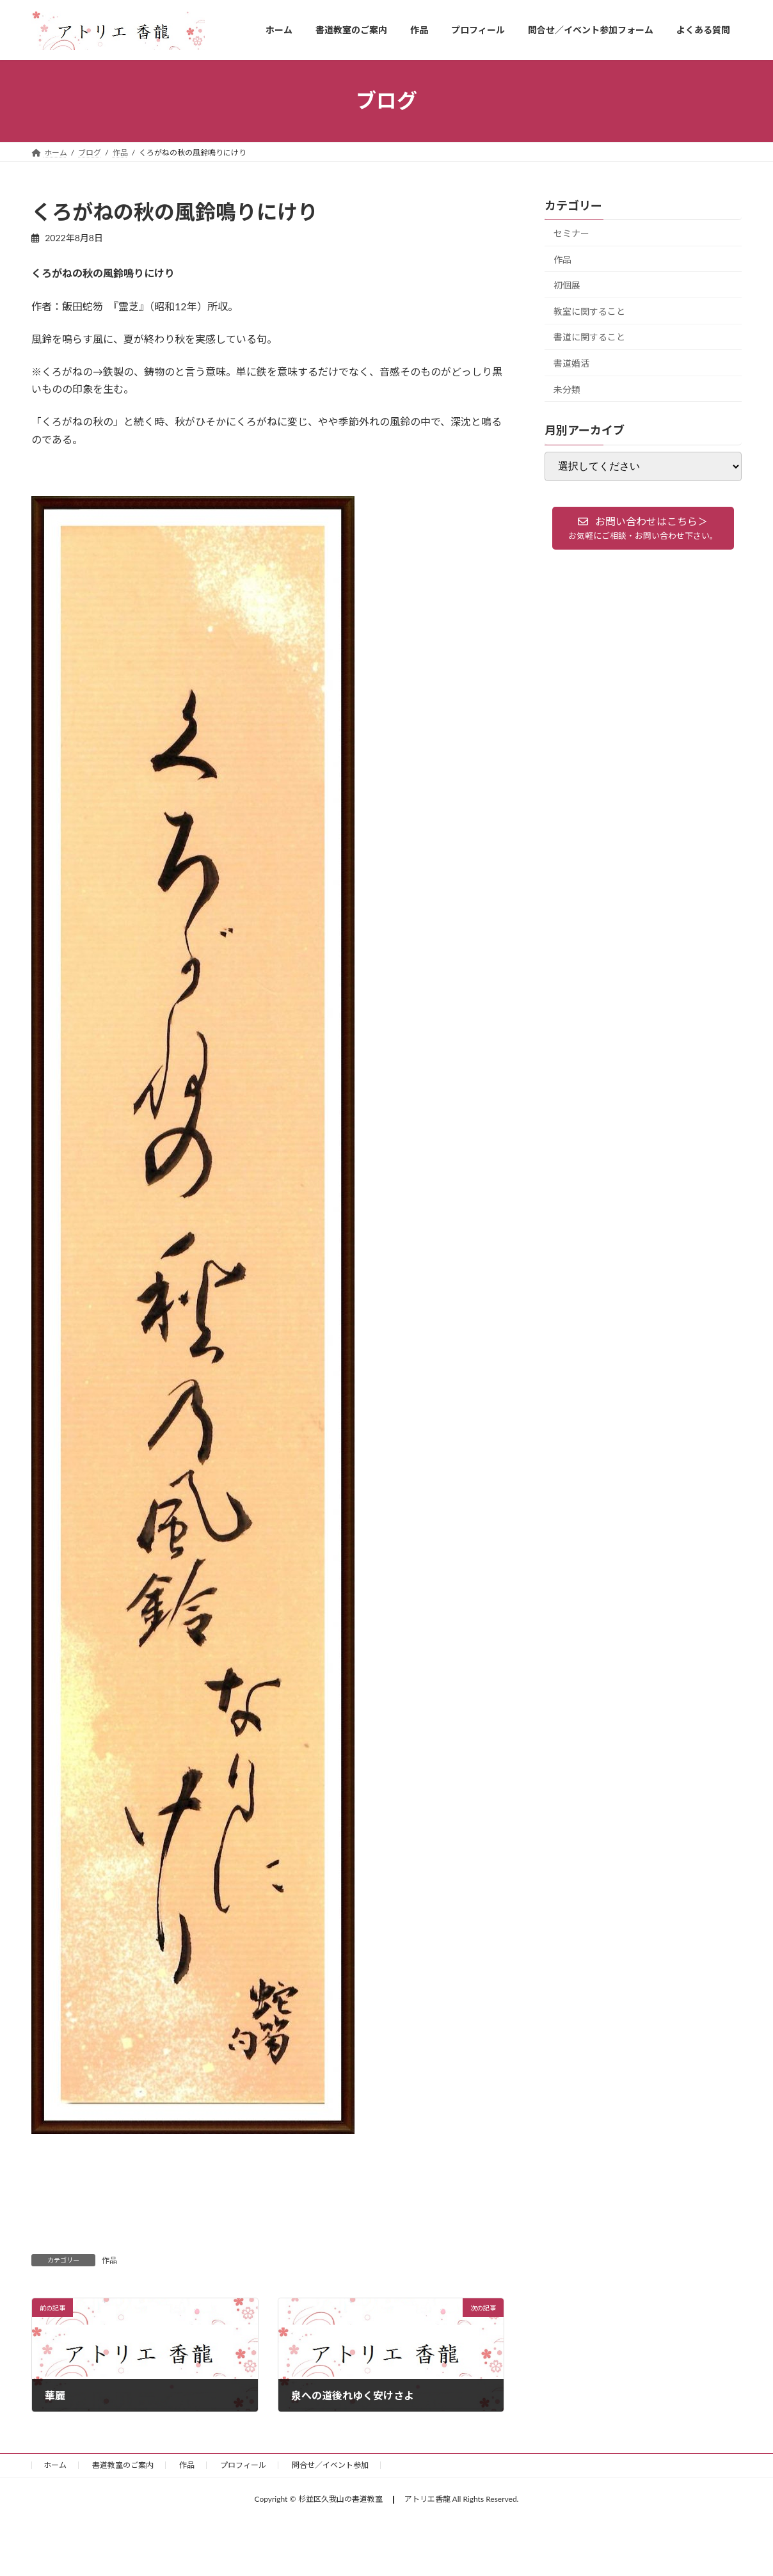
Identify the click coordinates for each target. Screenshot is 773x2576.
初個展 (567, 285)
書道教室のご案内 (123, 2465)
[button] (643, 528)
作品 (109, 2260)
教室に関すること (589, 310)
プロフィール (243, 2465)
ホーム (55, 2465)
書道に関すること (589, 336)
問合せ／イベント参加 (330, 2465)
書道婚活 (571, 363)
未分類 (567, 388)
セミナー (571, 233)
